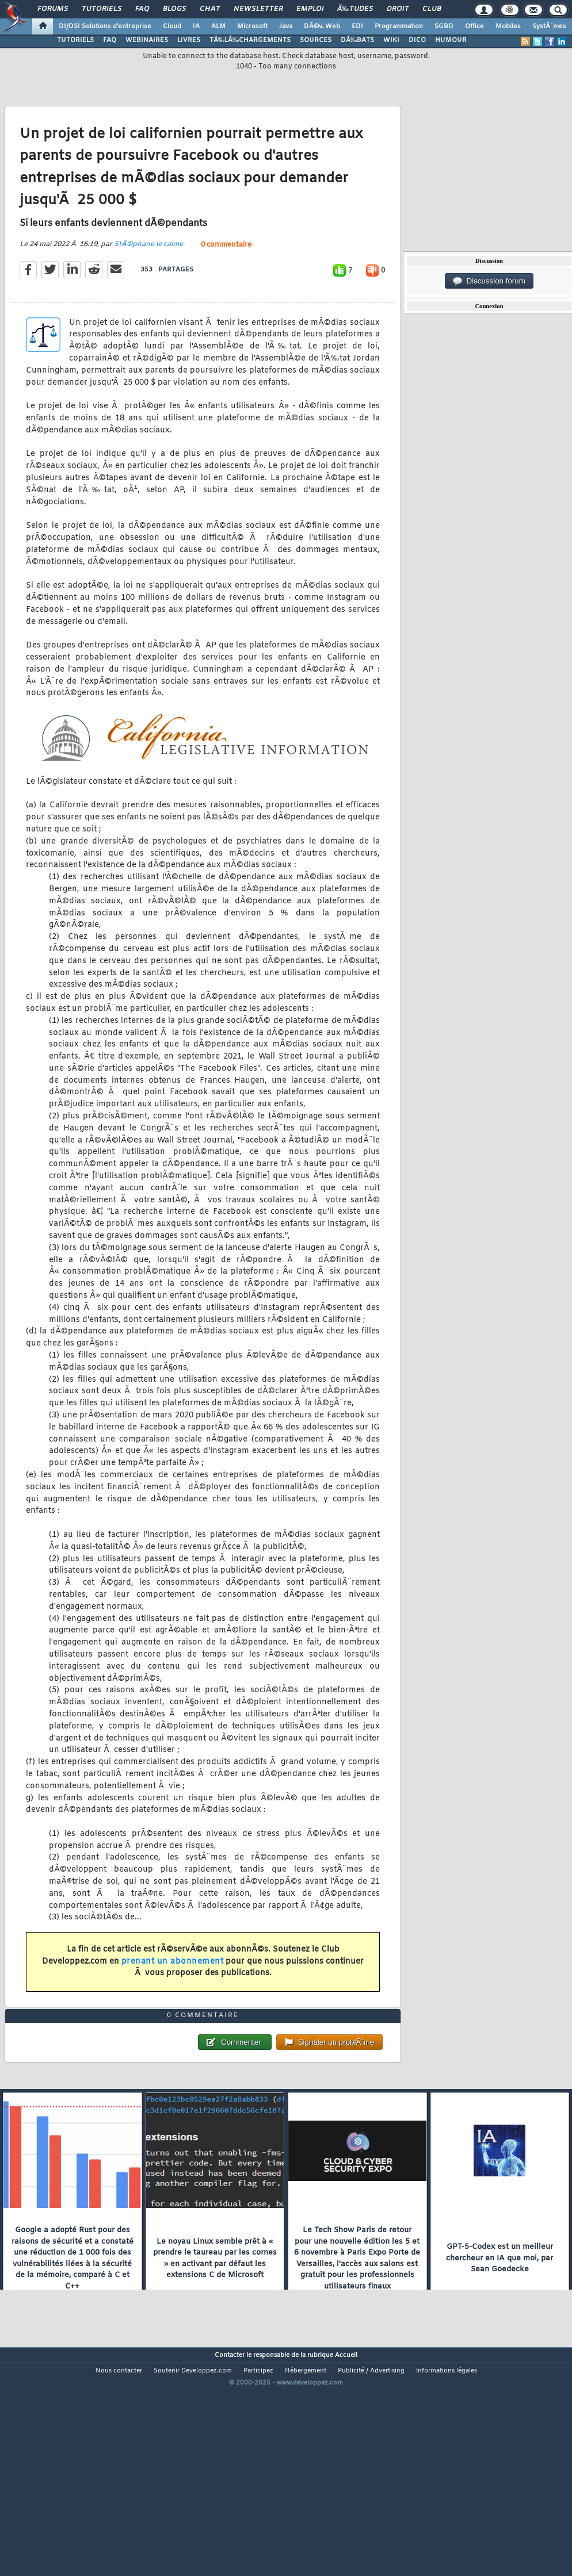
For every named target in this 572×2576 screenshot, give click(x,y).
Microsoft (252, 26)
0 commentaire (226, 275)
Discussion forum (489, 281)
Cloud (172, 26)
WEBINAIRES (146, 40)
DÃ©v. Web (322, 26)
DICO (417, 40)
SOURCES (315, 40)
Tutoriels (102, 9)
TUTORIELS (75, 40)
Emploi (310, 9)
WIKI (391, 40)
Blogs (174, 9)
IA (196, 26)
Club (431, 9)
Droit (398, 9)
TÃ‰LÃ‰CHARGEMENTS (250, 40)
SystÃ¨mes (549, 26)
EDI (357, 26)
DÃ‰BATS (357, 40)
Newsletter (258, 9)
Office (474, 26)
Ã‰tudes (355, 9)
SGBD (443, 26)
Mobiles (508, 26)
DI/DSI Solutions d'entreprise (105, 26)
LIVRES (188, 40)
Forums (52, 9)
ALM (218, 26)
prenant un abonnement (172, 1992)
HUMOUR (451, 40)
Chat (210, 9)
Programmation (399, 26)
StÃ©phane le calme (148, 274)
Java (285, 26)
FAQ (142, 9)
